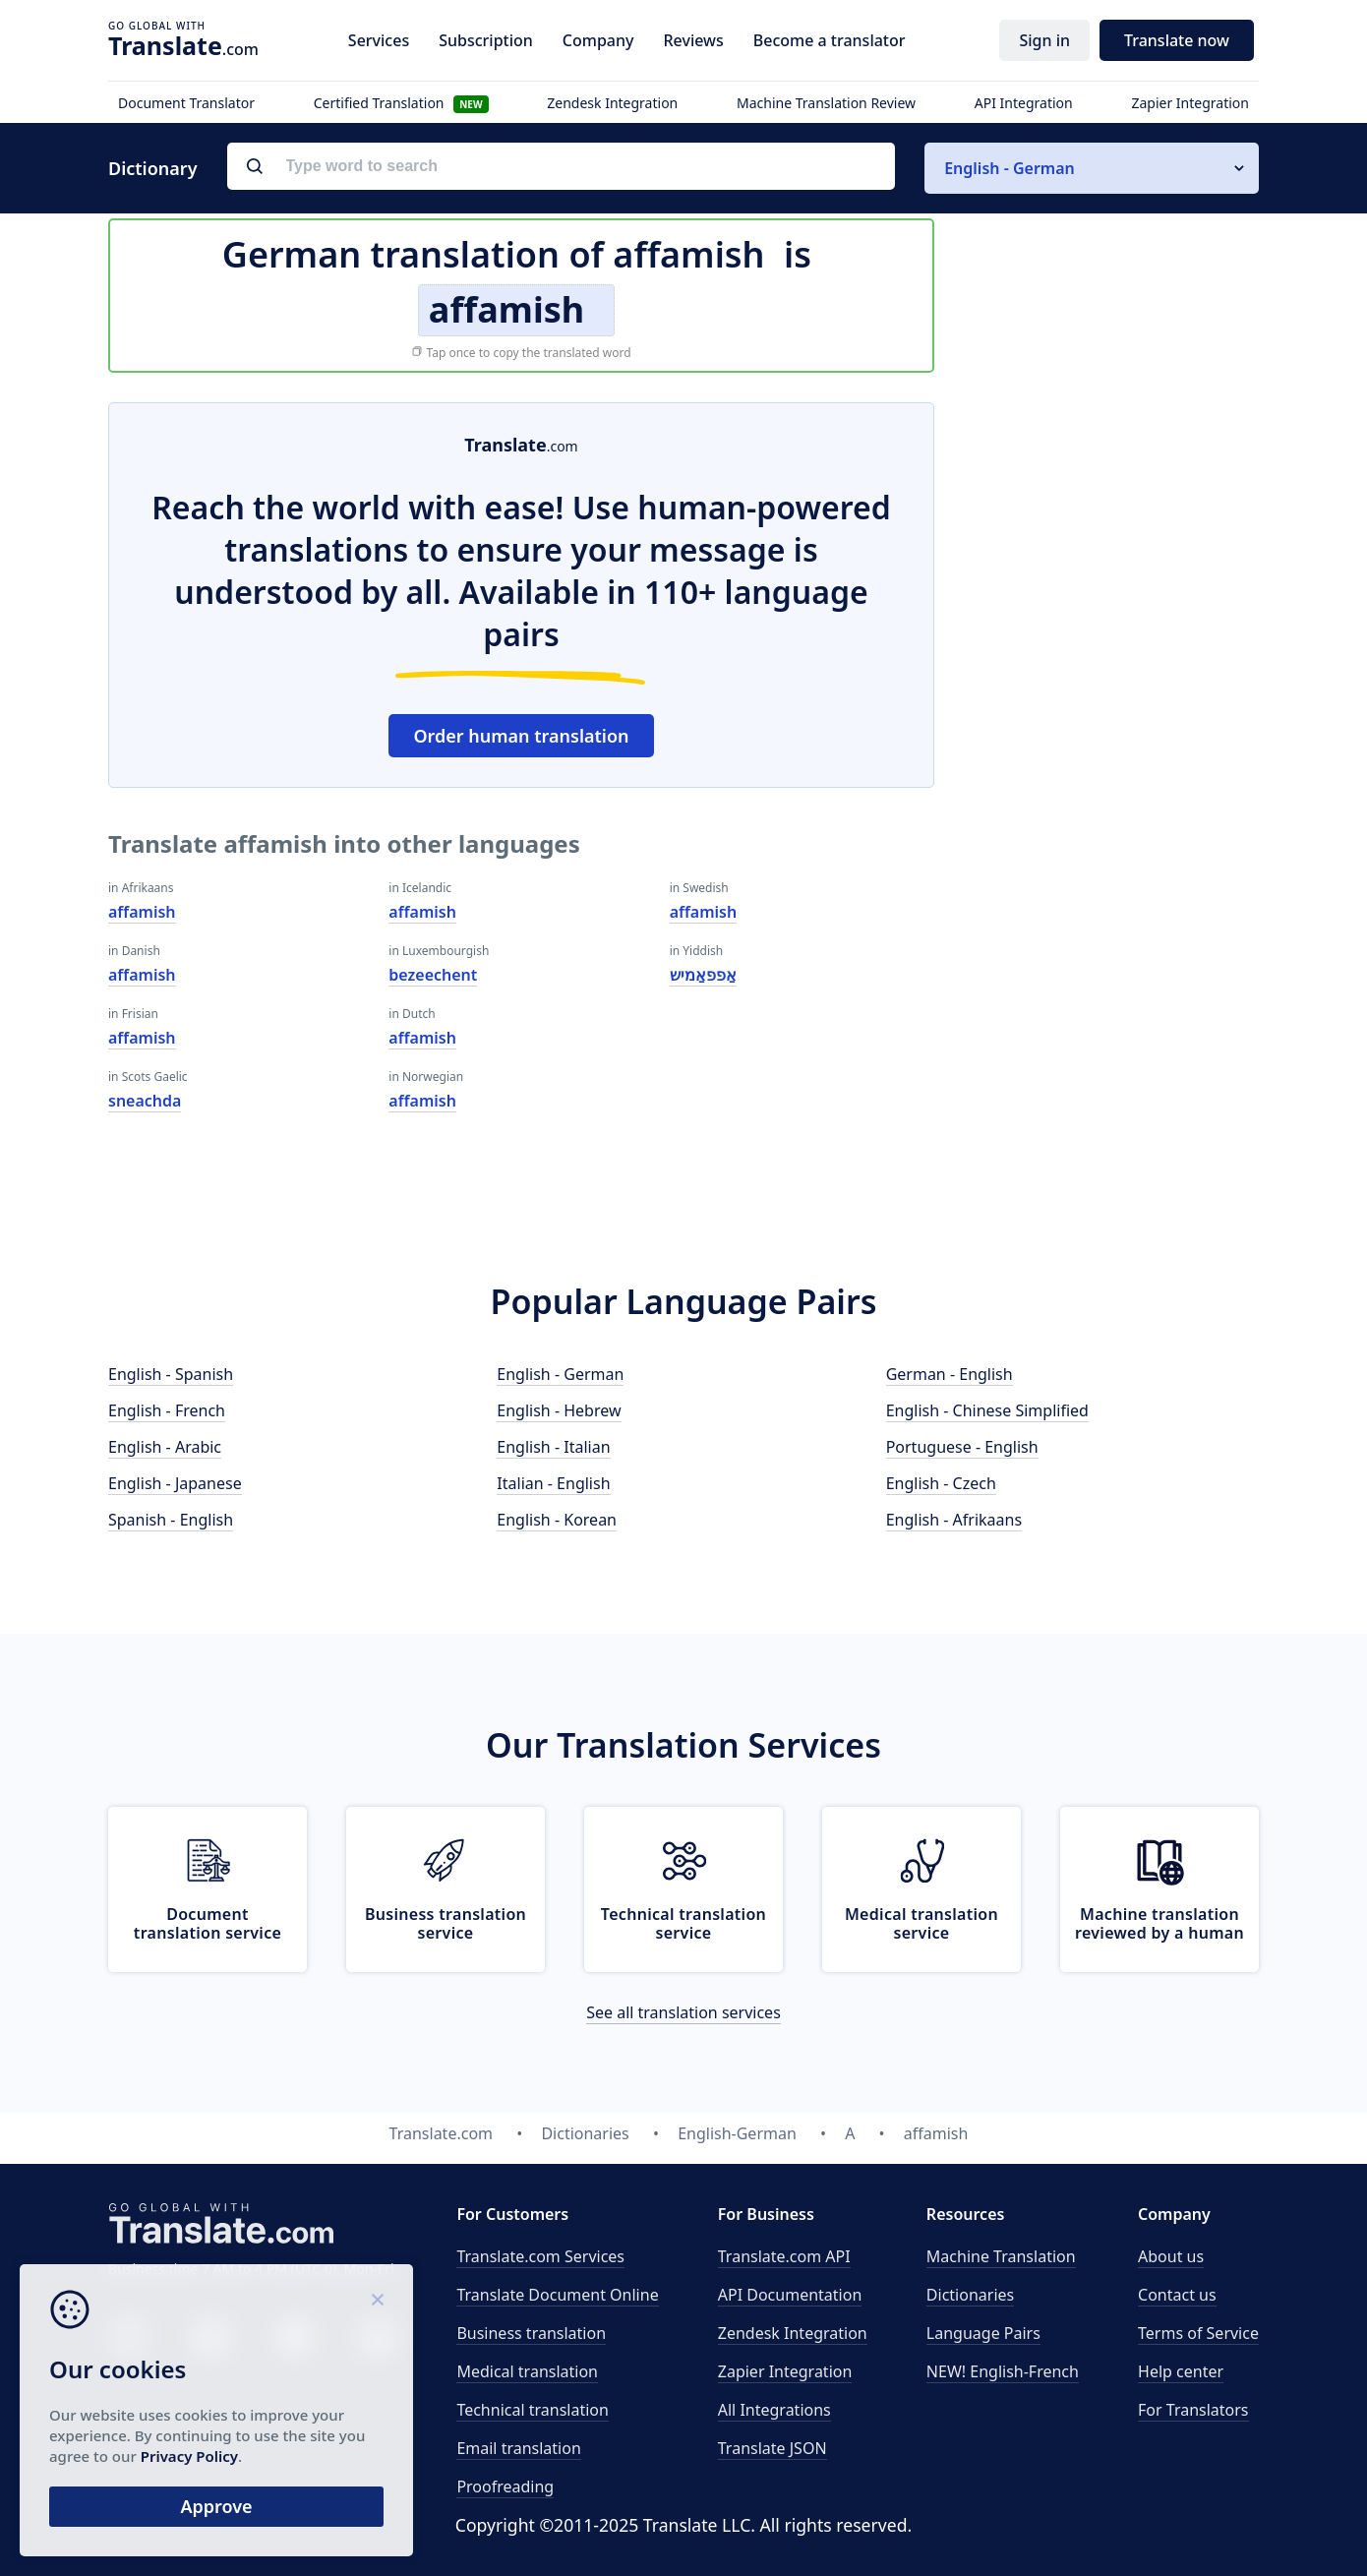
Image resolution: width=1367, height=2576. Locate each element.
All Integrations (774, 2410)
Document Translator (186, 102)
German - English (949, 1374)
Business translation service (445, 1923)
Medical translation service (921, 1923)
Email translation (518, 2448)
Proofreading (505, 2486)
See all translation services (683, 2012)
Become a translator (829, 40)
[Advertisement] (1111, 697)
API (784, 2256)
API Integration (1024, 102)
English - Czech (941, 1483)
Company (598, 40)
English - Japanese (175, 1483)
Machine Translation (1001, 2256)
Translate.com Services (540, 2256)
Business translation (531, 2333)
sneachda (144, 1100)
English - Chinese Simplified (987, 1410)
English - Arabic (164, 1447)
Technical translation (532, 2410)
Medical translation (527, 2371)
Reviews (693, 40)
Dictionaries (970, 2295)
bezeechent (432, 975)
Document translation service (207, 1923)
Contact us (1177, 2295)
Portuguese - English (962, 1447)
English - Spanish (170, 1374)
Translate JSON (772, 2448)
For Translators (1193, 2410)
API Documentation (790, 2295)
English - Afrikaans (954, 1519)
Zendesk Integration (612, 102)
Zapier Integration (1190, 102)
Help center (1180, 2371)
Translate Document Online (557, 2295)
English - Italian (553, 1447)
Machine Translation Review (826, 102)
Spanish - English (170, 1519)
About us (1171, 2256)
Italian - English (553, 1483)
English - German (560, 1374)
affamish (142, 912)
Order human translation (520, 736)
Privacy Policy (189, 2456)
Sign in (1044, 40)
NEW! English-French (1002, 2371)
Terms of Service (1198, 2333)
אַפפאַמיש (703, 975)
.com (183, 45)
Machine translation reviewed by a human (1159, 1923)
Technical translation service (683, 1923)
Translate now (1176, 40)
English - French (166, 1410)
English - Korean (557, 1519)
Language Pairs (983, 2333)
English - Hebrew (559, 1410)
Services (378, 40)
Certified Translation (401, 102)
